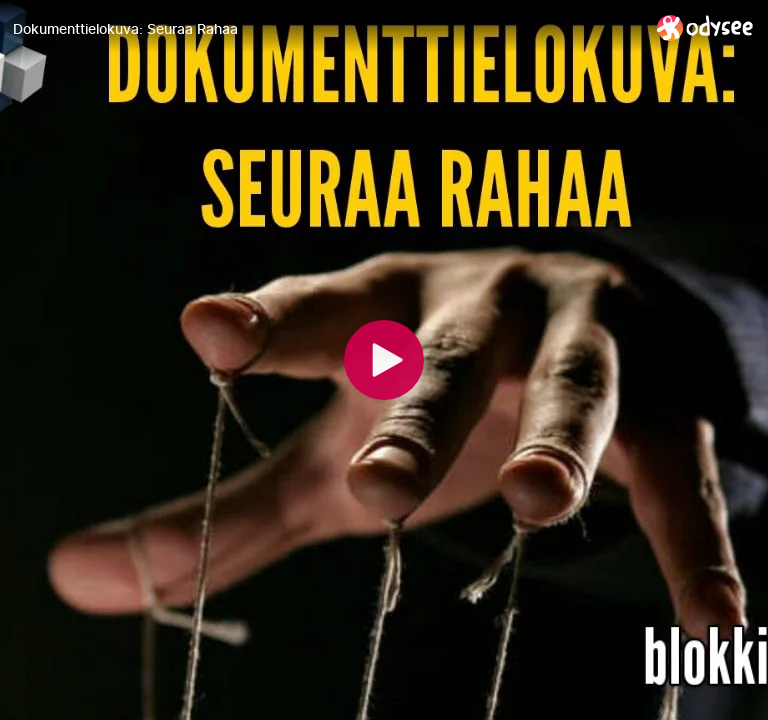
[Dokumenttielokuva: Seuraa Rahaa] (327, 29)
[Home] (705, 27)
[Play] (384, 360)
